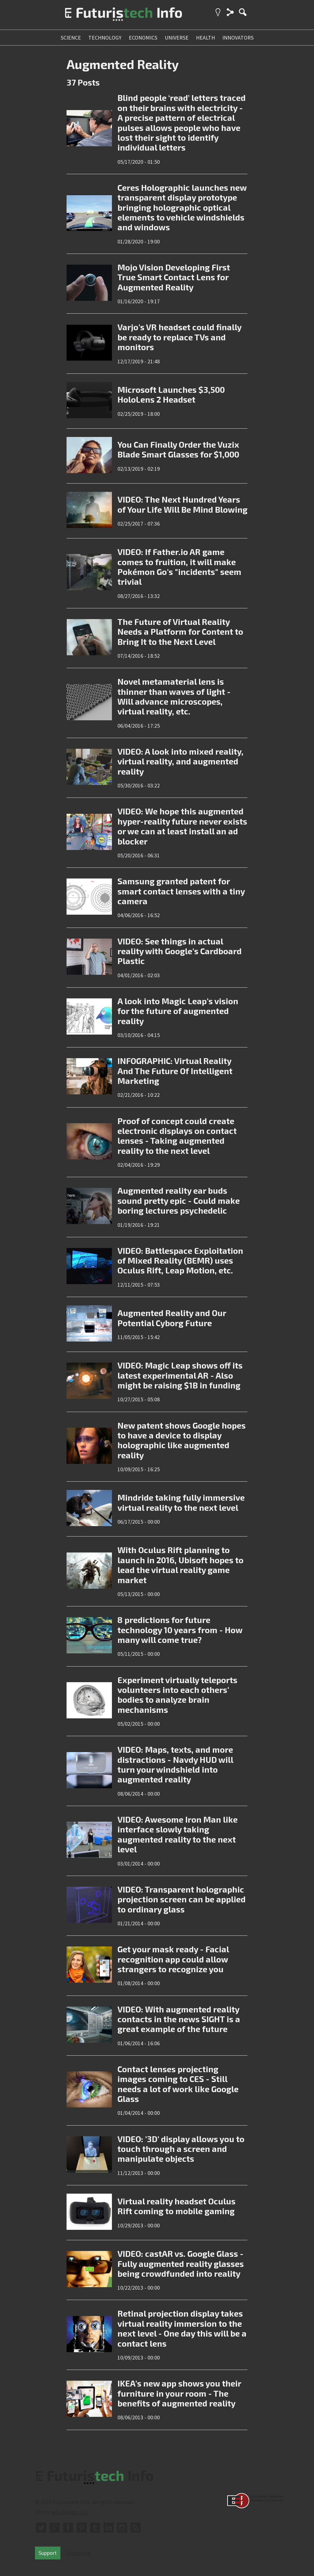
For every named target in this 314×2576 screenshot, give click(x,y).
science (71, 37)
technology (104, 37)
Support (48, 2552)
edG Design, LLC (70, 2512)
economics (143, 37)
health (205, 37)
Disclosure (79, 2552)
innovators (238, 37)
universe (177, 37)
